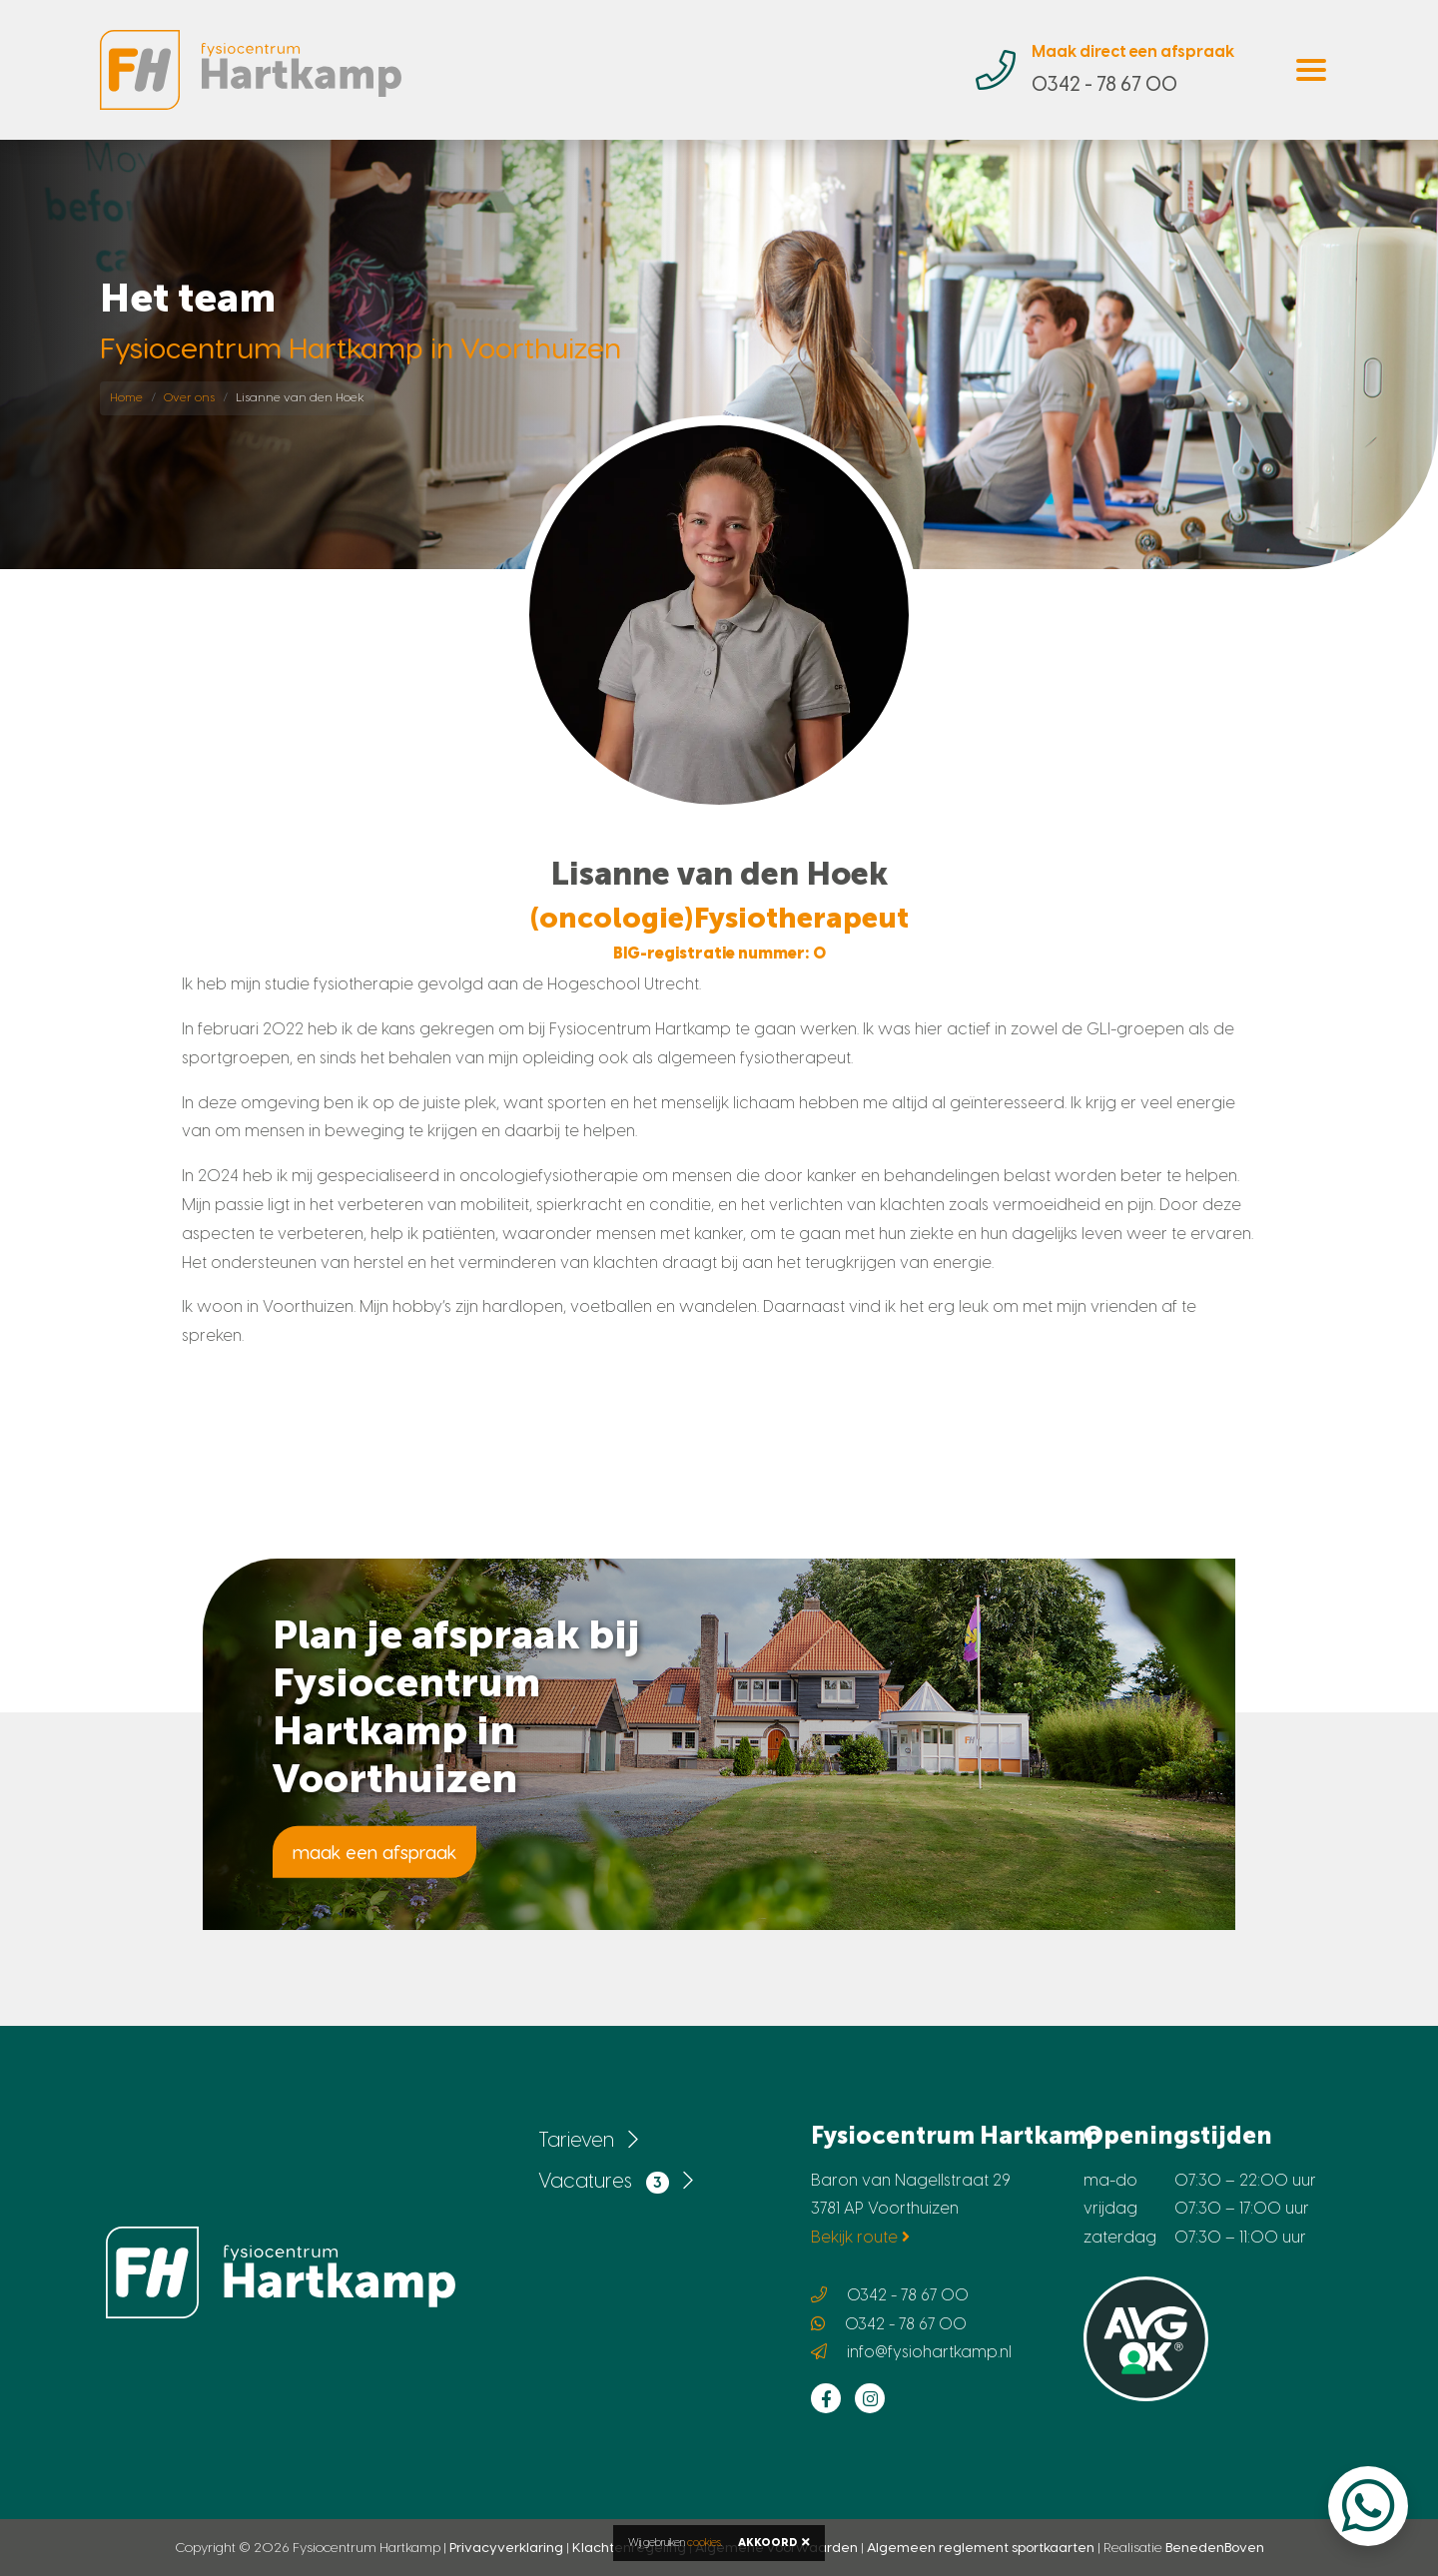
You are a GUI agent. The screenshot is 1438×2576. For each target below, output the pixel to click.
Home (126, 397)
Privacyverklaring (506, 2547)
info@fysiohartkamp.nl (929, 2351)
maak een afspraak (374, 1851)
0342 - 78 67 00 (908, 2294)
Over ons (189, 397)
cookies (704, 2542)
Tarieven (588, 2140)
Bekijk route (860, 2237)
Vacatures (615, 2181)
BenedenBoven (1214, 2547)
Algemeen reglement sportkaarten (980, 2547)
